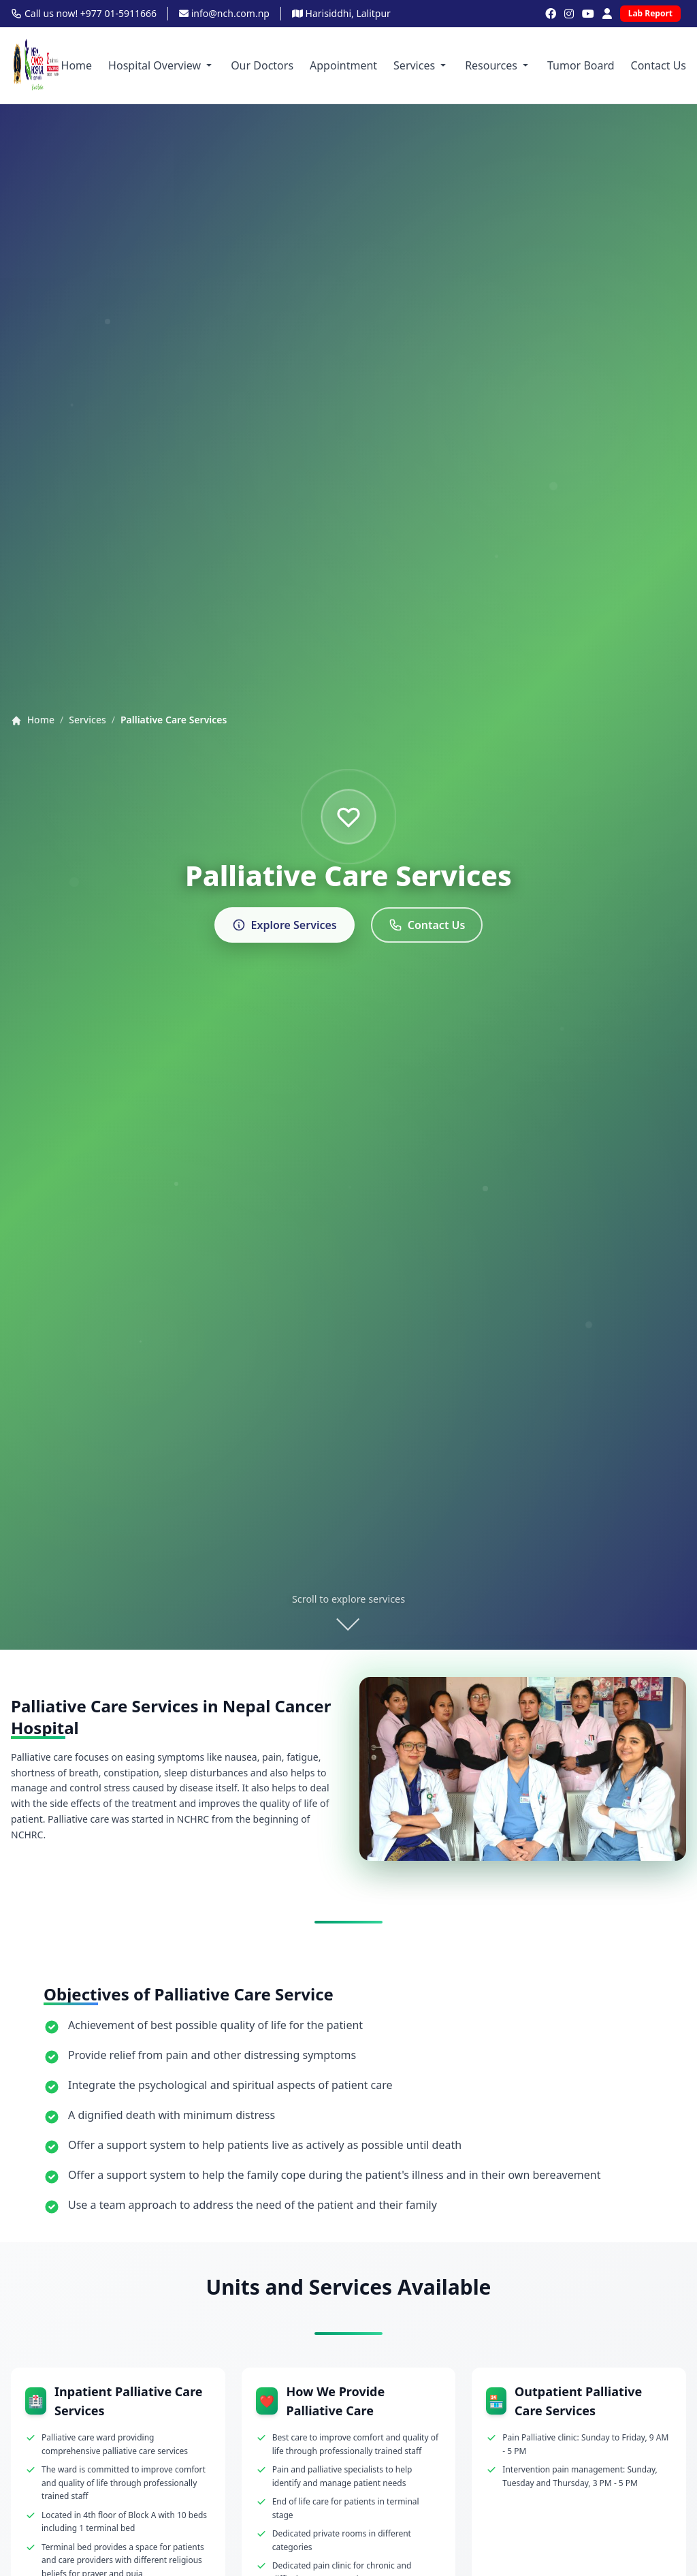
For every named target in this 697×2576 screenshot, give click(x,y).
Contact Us (658, 65)
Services (421, 65)
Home (77, 65)
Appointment (343, 65)
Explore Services (284, 924)
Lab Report (650, 13)
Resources (498, 65)
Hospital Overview (161, 65)
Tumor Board (581, 65)
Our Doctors (262, 65)
